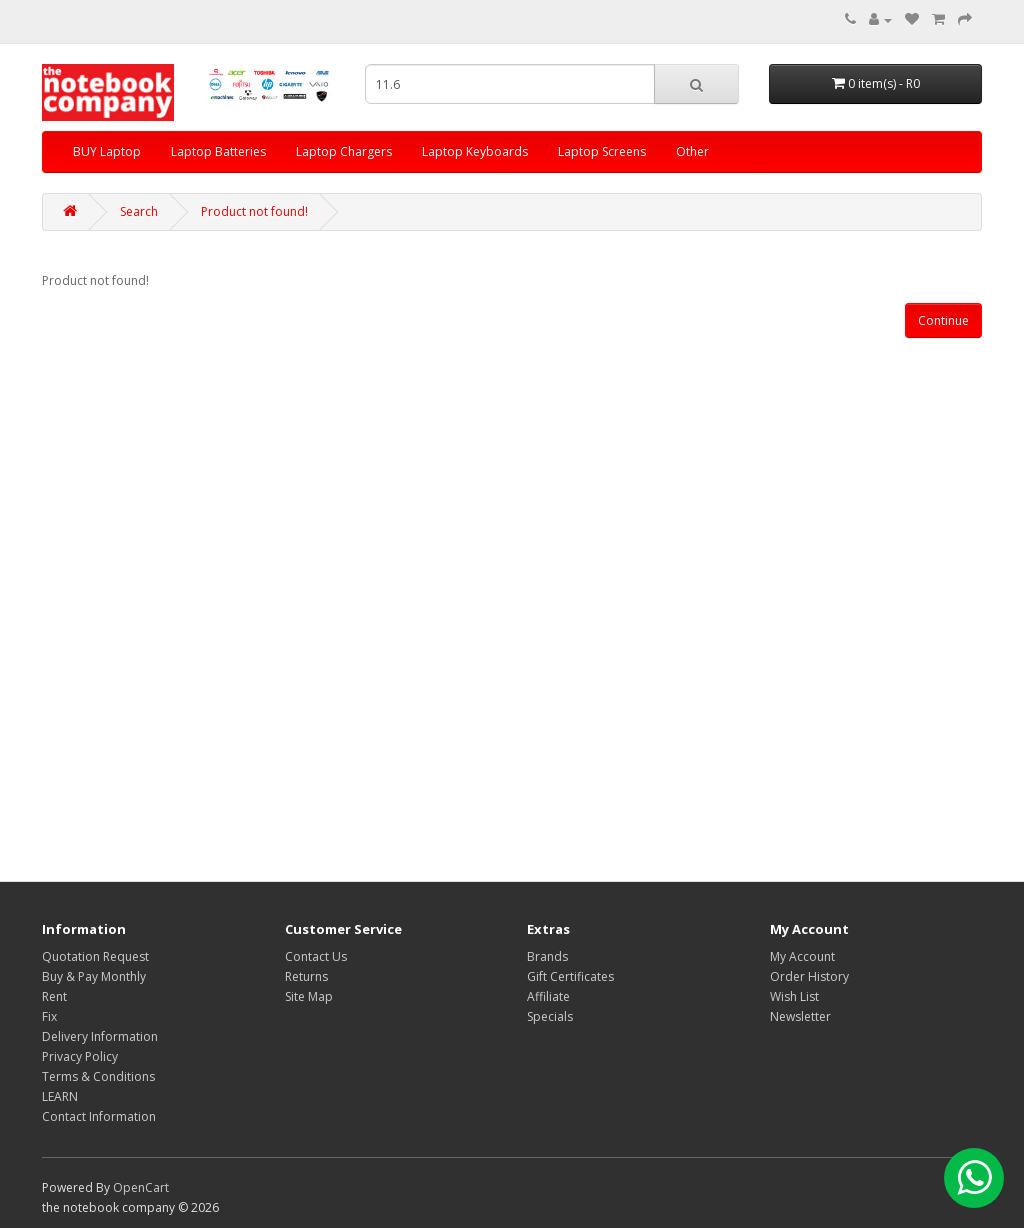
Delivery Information (100, 1036)
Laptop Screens (602, 151)
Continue (943, 320)
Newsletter (800, 1016)
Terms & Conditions (98, 1076)
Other (692, 151)
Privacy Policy (80, 1056)
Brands (547, 956)
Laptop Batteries (218, 151)
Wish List (794, 996)
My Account (802, 956)
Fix (49, 1016)
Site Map (309, 996)
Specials (550, 1016)
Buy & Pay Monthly (94, 976)
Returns (306, 976)
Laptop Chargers (344, 151)
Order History (809, 976)
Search (139, 211)
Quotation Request (95, 956)
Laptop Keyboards (475, 151)
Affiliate (548, 996)
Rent (54, 996)
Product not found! (254, 211)
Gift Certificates (570, 976)
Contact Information (99, 1116)
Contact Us (316, 956)
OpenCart (141, 1187)
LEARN (60, 1096)
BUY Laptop (107, 151)
